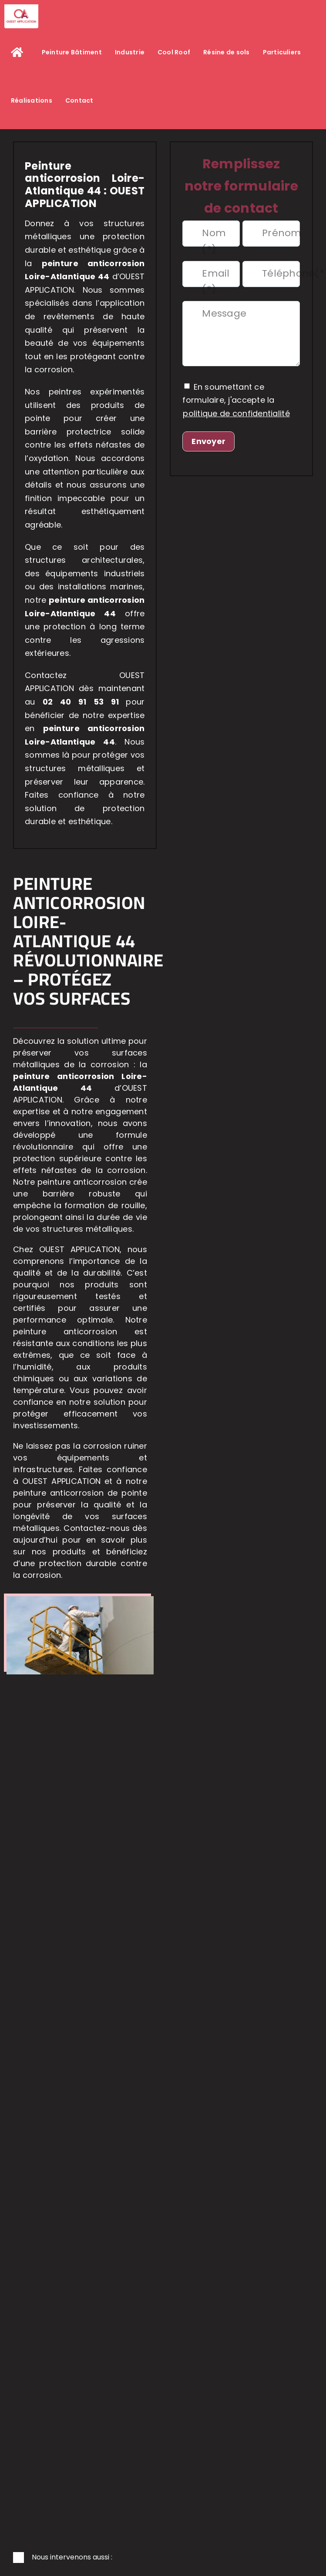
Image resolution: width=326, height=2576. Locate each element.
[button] (163, 2557)
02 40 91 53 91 (84, 701)
